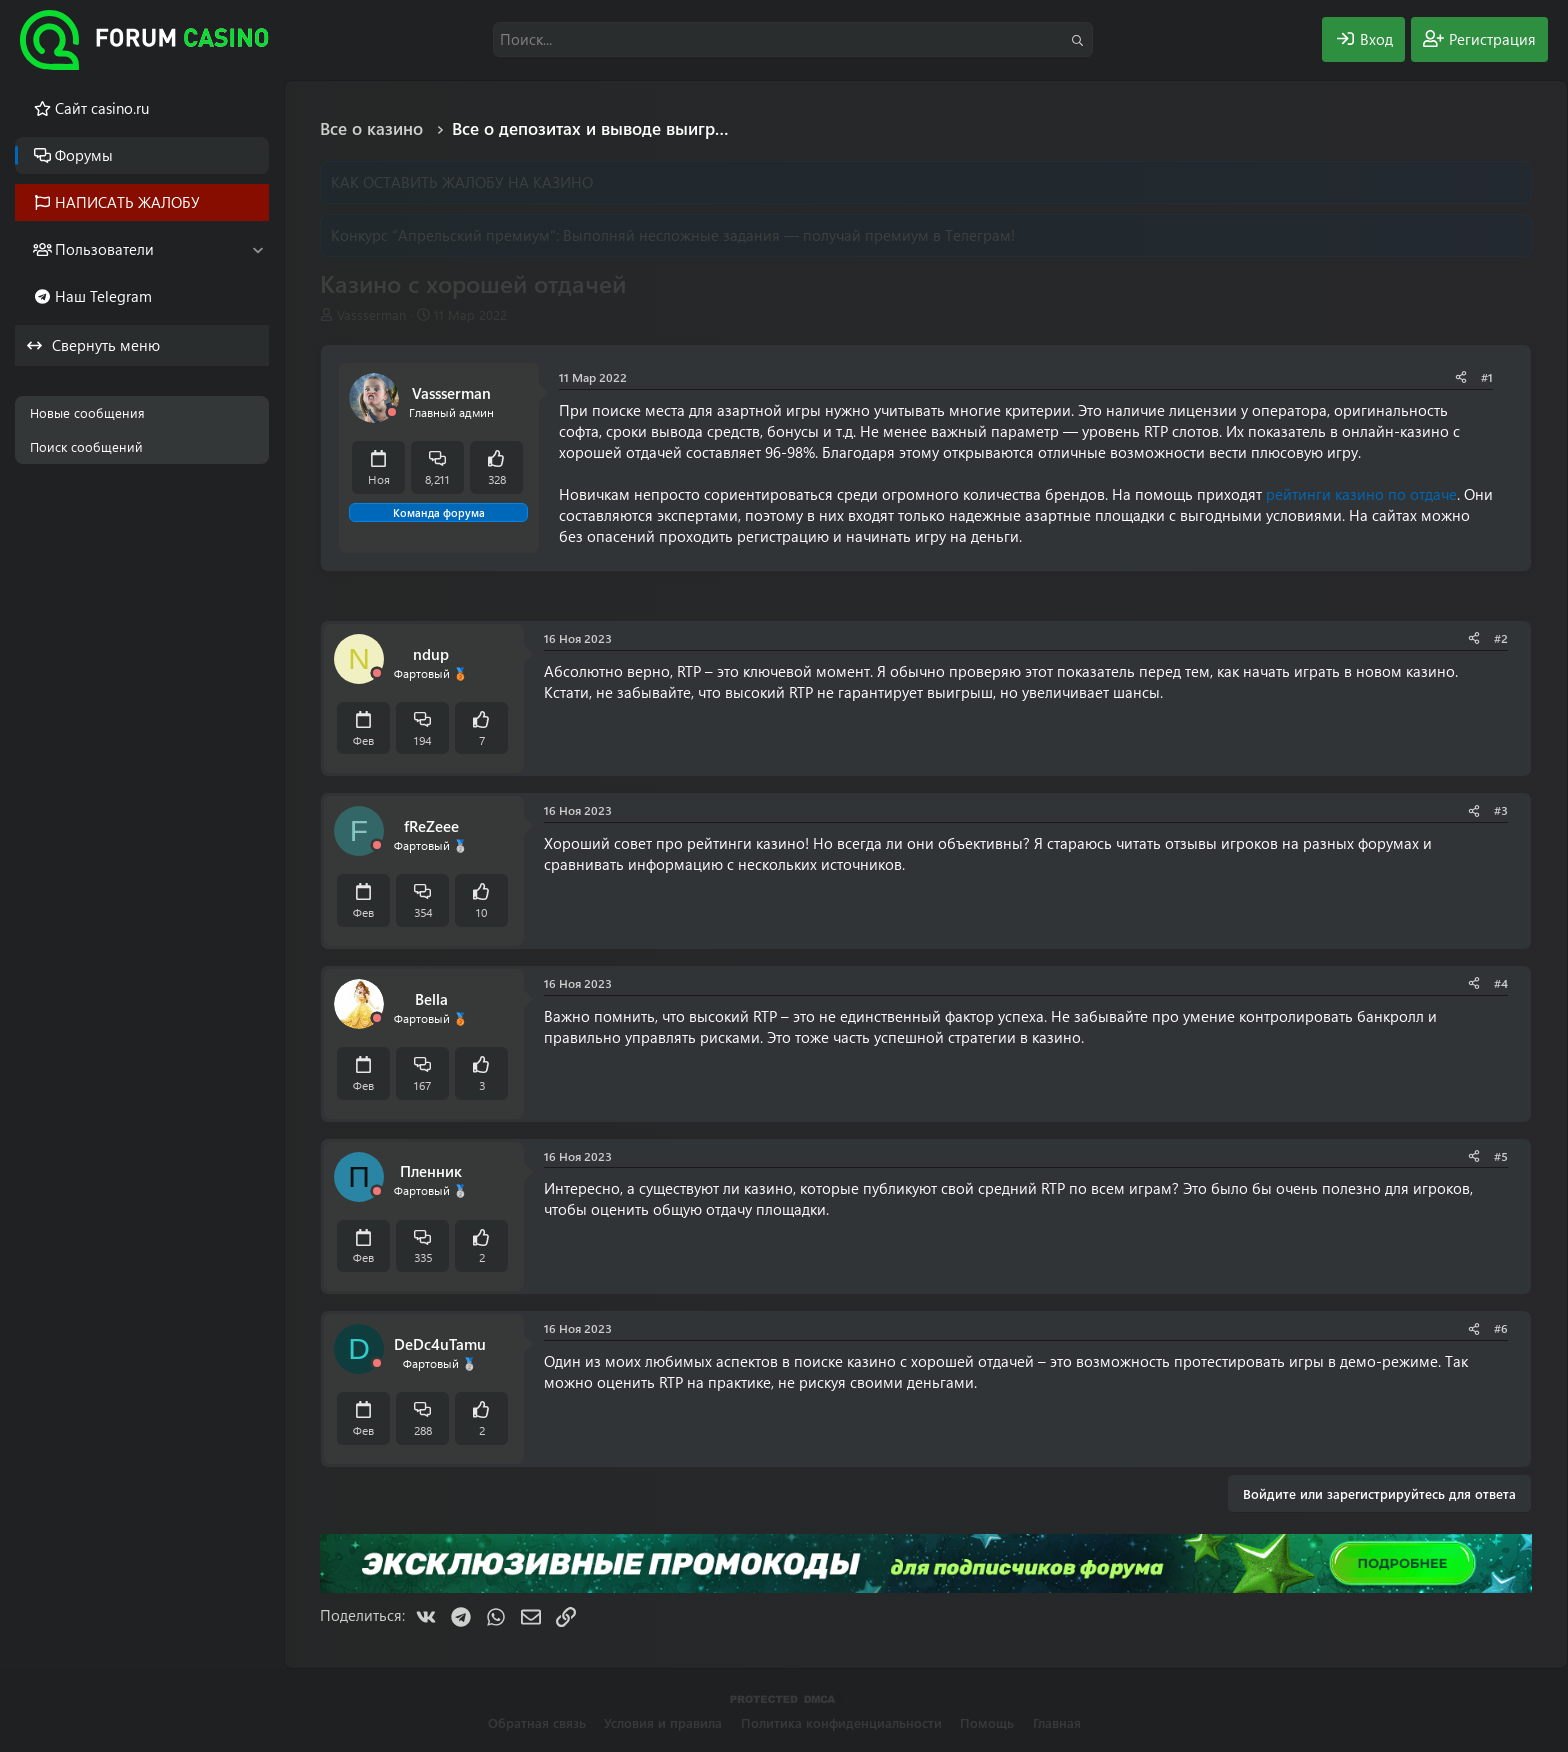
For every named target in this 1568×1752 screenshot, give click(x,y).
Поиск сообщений (86, 446)
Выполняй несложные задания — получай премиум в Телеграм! (789, 235)
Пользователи (104, 249)
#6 (1501, 1328)
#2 (1501, 638)
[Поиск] (793, 39)
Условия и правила (663, 1722)
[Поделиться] (1461, 377)
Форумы (84, 155)
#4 (1501, 983)
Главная (1057, 1722)
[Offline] (392, 412)
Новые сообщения (87, 412)
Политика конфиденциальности (841, 1722)
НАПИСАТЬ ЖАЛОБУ (127, 202)
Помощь (987, 1722)
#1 (1487, 377)
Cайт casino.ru (102, 108)
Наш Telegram (103, 296)
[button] (257, 249)
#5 (1501, 1156)
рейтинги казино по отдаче (1361, 494)
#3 (1501, 810)
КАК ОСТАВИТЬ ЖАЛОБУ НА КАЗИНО (462, 182)
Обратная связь (537, 1722)
